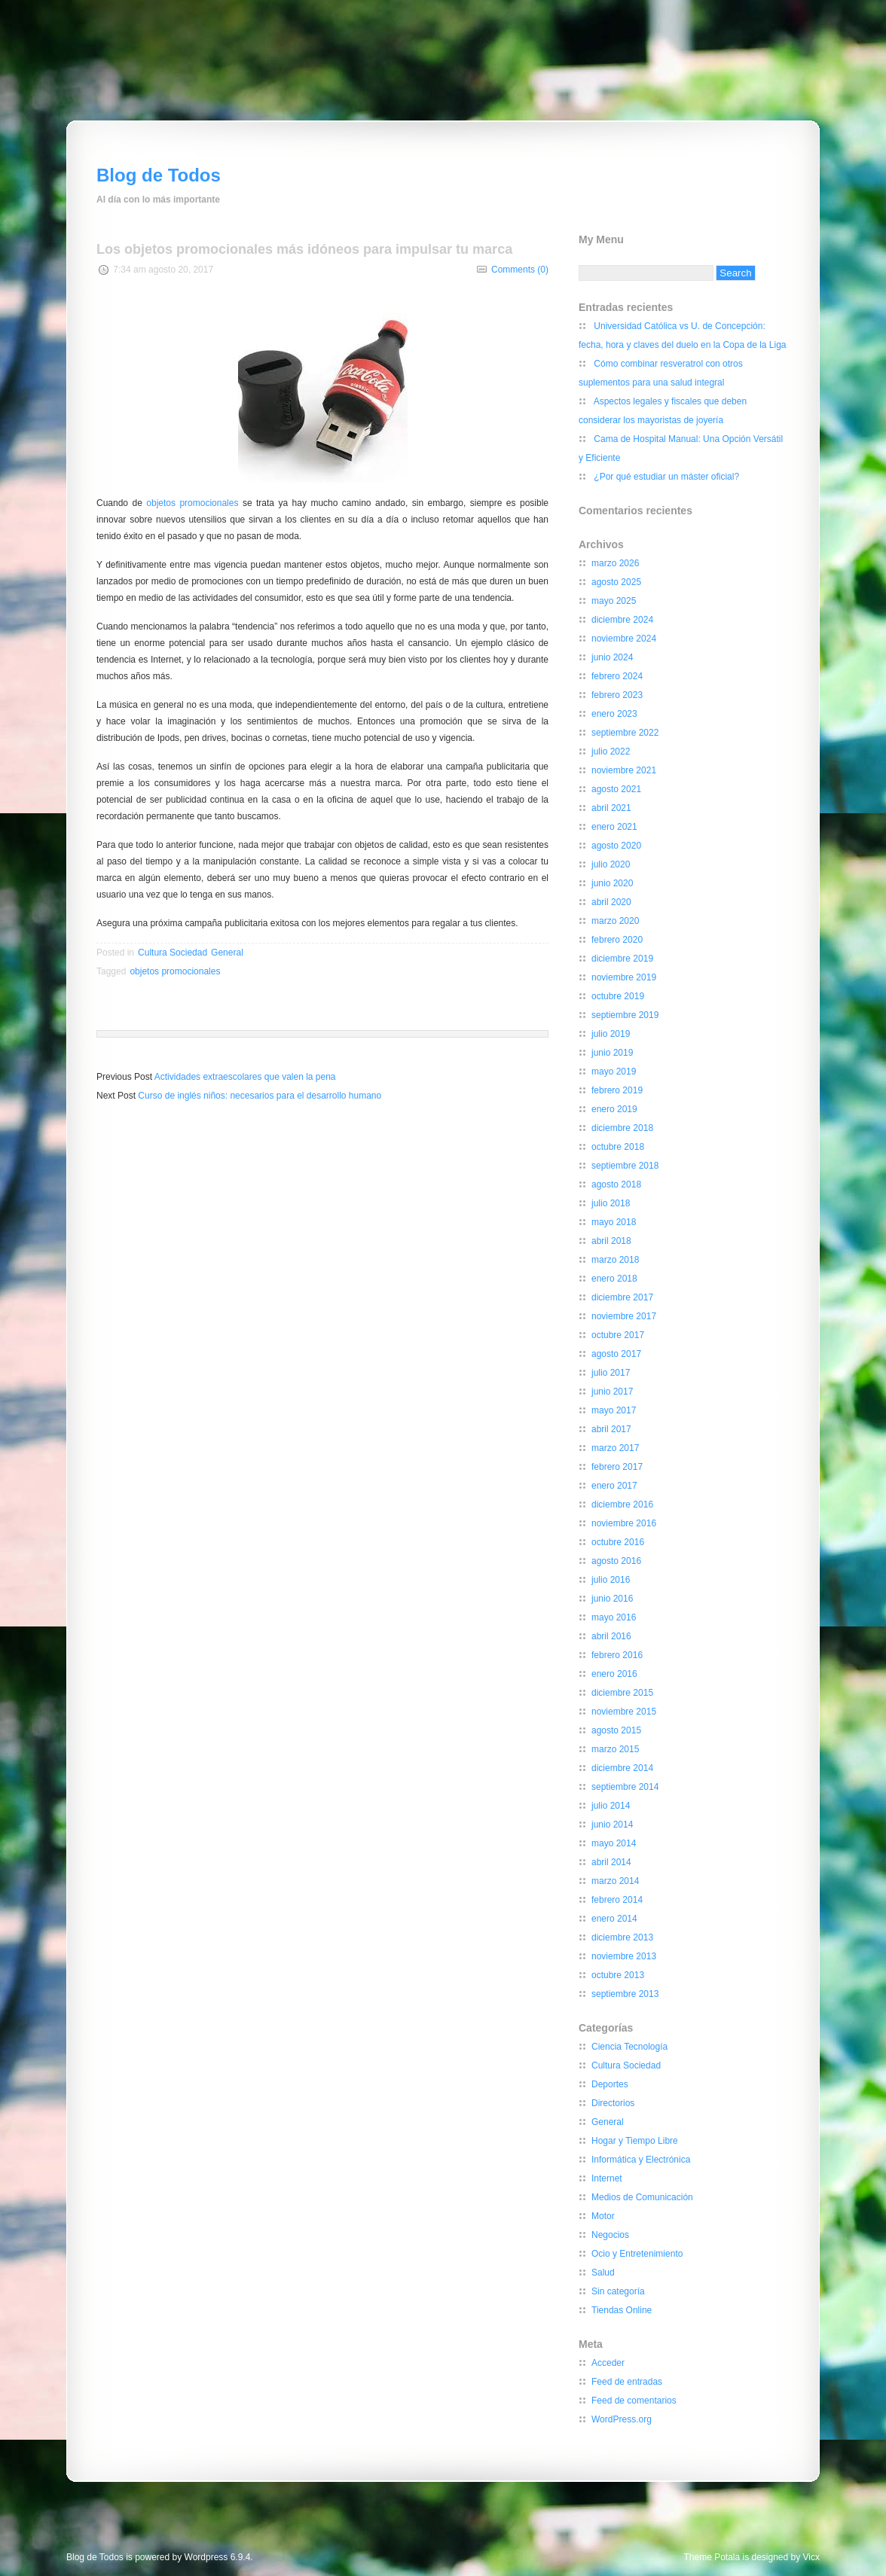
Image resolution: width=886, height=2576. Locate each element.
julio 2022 (610, 751)
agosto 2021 (616, 789)
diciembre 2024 (622, 619)
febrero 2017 (617, 1467)
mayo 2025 (613, 601)
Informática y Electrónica (640, 2159)
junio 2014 (612, 1824)
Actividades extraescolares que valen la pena (245, 1077)
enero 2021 (614, 827)
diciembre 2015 (622, 1692)
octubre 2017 (617, 1335)
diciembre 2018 (622, 1128)
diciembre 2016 (622, 1504)
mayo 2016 (613, 1617)
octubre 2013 (617, 1975)
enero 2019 (614, 1109)
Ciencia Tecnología (629, 2046)
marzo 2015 (615, 1749)
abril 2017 (611, 1429)
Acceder (608, 2363)
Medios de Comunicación (642, 2197)
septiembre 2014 (624, 1787)
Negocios (610, 2235)
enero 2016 (614, 1674)
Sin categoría (618, 2291)
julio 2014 (610, 1805)
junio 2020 (612, 883)
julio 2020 (610, 864)
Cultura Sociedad (172, 952)
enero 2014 (614, 1918)
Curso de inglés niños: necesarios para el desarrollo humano (259, 1095)
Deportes (609, 2084)
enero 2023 (614, 714)
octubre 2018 (617, 1147)
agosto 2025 (616, 582)
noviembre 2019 (623, 977)
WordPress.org (621, 2419)
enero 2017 (614, 1485)
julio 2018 (610, 1203)
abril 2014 (611, 1862)
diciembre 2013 (622, 1937)
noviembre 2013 (623, 1956)
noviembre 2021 (623, 770)
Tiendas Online (621, 2310)
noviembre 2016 (623, 1523)
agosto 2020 (616, 845)
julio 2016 (610, 1580)
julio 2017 (610, 1372)
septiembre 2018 (624, 1165)
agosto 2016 (616, 1561)
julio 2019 (610, 1034)
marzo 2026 (615, 563)
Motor (603, 2216)
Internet (606, 2178)
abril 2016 (611, 1636)
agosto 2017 (616, 1354)
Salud (603, 2272)
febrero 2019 (617, 1090)
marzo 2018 (615, 1259)
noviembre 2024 (623, 638)
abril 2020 (611, 902)
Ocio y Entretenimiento (637, 2253)
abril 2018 (611, 1241)
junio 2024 (612, 657)
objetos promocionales (192, 503)
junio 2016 (612, 1598)
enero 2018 (614, 1278)
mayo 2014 (613, 1843)
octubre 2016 (617, 1542)
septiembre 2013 (624, 1994)
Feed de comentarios (634, 2400)
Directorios (612, 2103)
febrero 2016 (617, 1655)
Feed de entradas (626, 2381)
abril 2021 (611, 808)
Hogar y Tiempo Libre (634, 2140)
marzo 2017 (615, 1448)
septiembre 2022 (624, 732)
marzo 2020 (615, 921)
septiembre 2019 (624, 1015)
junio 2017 (612, 1391)
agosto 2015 (616, 1730)
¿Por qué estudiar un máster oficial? (666, 476)
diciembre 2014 (622, 1768)
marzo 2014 (615, 1881)
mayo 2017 (613, 1410)
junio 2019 (612, 1052)
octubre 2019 (617, 996)
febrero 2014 (617, 1900)
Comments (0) (519, 269)
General (227, 952)
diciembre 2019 (622, 958)
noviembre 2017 (623, 1316)
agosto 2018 (616, 1184)
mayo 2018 (613, 1222)
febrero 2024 (617, 676)
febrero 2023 (617, 695)
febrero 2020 (617, 939)
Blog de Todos (158, 175)
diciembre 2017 (622, 1297)
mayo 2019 (613, 1071)
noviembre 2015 (623, 1711)
